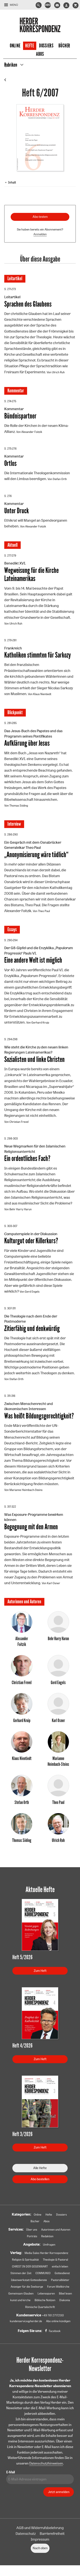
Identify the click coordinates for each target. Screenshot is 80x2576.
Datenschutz (26, 2533)
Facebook (55, 2331)
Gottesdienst (62, 2273)
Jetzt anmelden (58, 2492)
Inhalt (12, 182)
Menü (14, 5)
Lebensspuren (46, 2293)
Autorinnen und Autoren (55, 2229)
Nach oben (40, 2548)
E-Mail (10, 2472)
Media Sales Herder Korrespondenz (46, 2253)
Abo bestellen (40, 2179)
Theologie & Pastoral (55, 2259)
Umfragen (49, 2244)
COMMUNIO (43, 2273)
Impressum (40, 2539)
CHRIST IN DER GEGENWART (30, 2266)
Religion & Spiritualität (25, 2259)
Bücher (64, 46)
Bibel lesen (65, 2293)
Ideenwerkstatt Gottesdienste (29, 2280)
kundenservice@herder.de (26, 2321)
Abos (40, 54)
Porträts (32, 2236)
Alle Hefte (40, 2168)
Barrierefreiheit (52, 2533)
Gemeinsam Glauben (20, 2293)
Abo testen (40, 216)
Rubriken (10, 65)
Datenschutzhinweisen (46, 2463)
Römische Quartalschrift (40, 2307)
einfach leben (60, 2266)
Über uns (31, 2229)
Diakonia (64, 2300)
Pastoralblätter (60, 2280)
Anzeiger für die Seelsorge (27, 2286)
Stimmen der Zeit (20, 2273)
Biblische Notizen (45, 2300)
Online (15, 46)
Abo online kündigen (58, 2321)
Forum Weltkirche (58, 2286)
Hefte (29, 46)
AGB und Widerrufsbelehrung (40, 2527)
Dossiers (46, 46)
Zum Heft (40, 1970)
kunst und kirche (20, 2300)
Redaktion (47, 2236)
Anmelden (40, 234)
